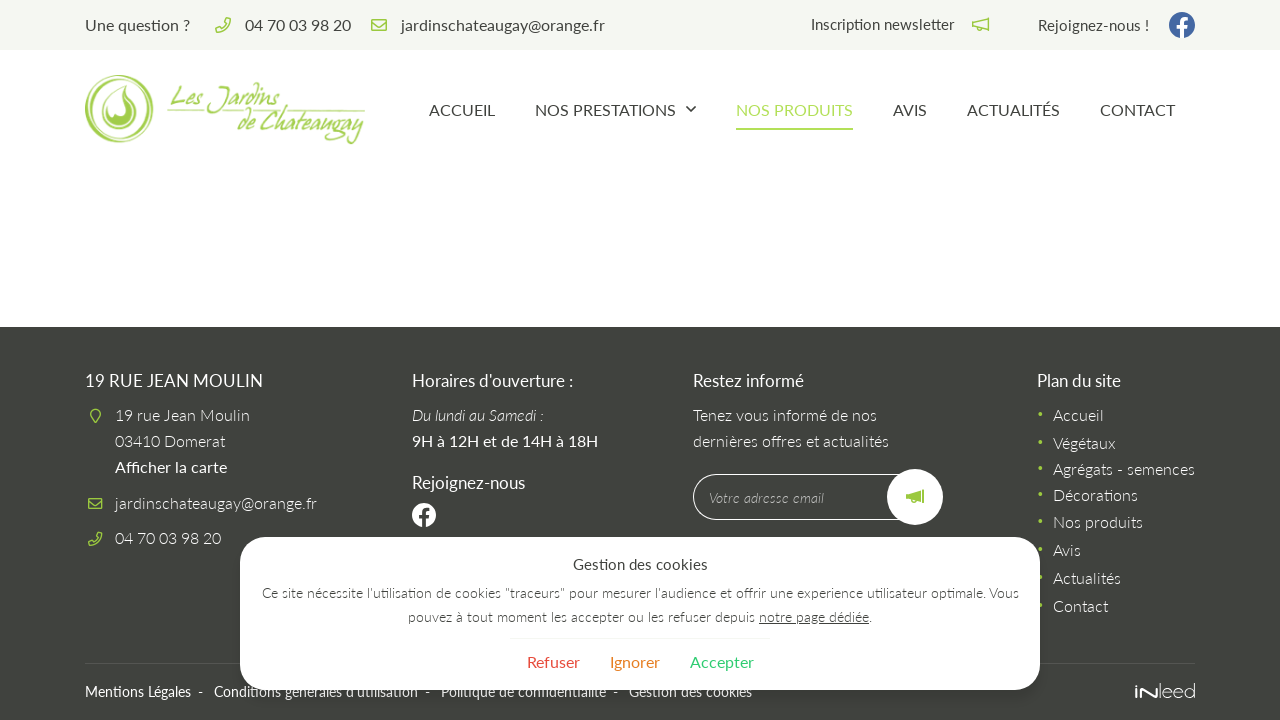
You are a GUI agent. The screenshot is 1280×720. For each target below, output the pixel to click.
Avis (910, 109)
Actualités (1013, 109)
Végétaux (1084, 442)
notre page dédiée (814, 616)
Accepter (722, 661)
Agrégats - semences (1124, 468)
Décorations (1095, 494)
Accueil (462, 109)
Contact (1137, 109)
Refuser (553, 661)
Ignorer (635, 661)
